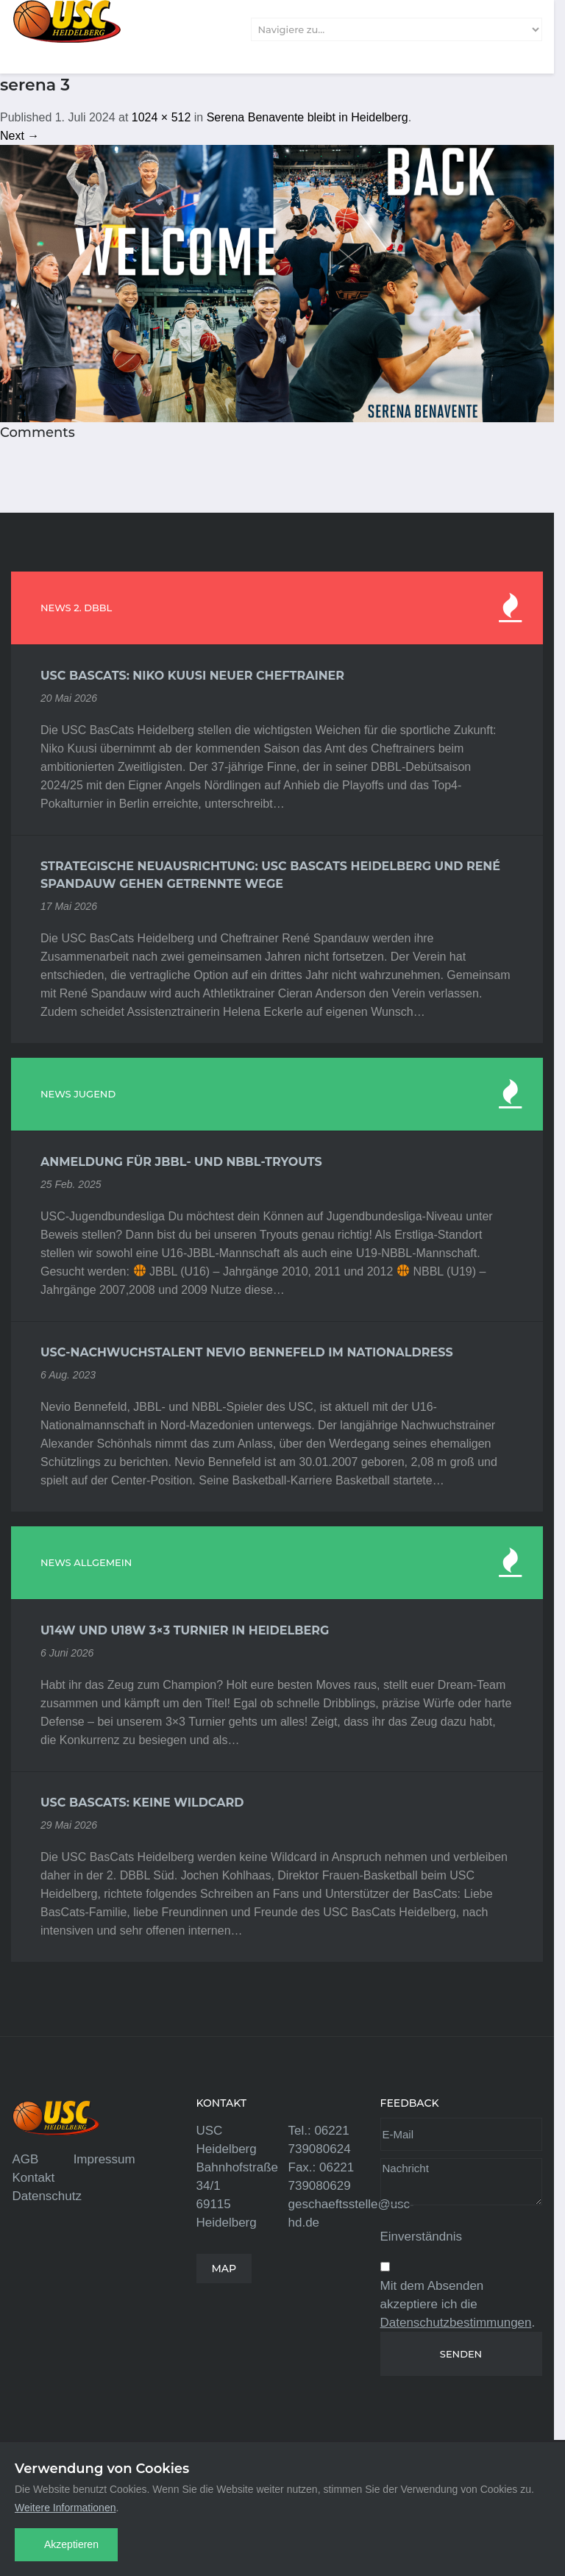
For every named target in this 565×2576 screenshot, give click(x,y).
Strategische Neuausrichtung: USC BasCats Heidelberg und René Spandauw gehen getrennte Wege (270, 875)
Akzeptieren (71, 2544)
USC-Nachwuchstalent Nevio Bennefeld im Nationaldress (246, 1352)
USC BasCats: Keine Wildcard (142, 1803)
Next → (19, 135)
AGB (26, 2159)
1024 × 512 (161, 117)
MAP (224, 2268)
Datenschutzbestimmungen (456, 2323)
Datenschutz (47, 2196)
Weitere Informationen (65, 2507)
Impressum (104, 2159)
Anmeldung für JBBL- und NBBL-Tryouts (181, 1162)
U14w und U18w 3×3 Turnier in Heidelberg (184, 1630)
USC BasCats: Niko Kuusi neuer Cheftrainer (192, 676)
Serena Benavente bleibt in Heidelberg (307, 117)
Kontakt (34, 2178)
